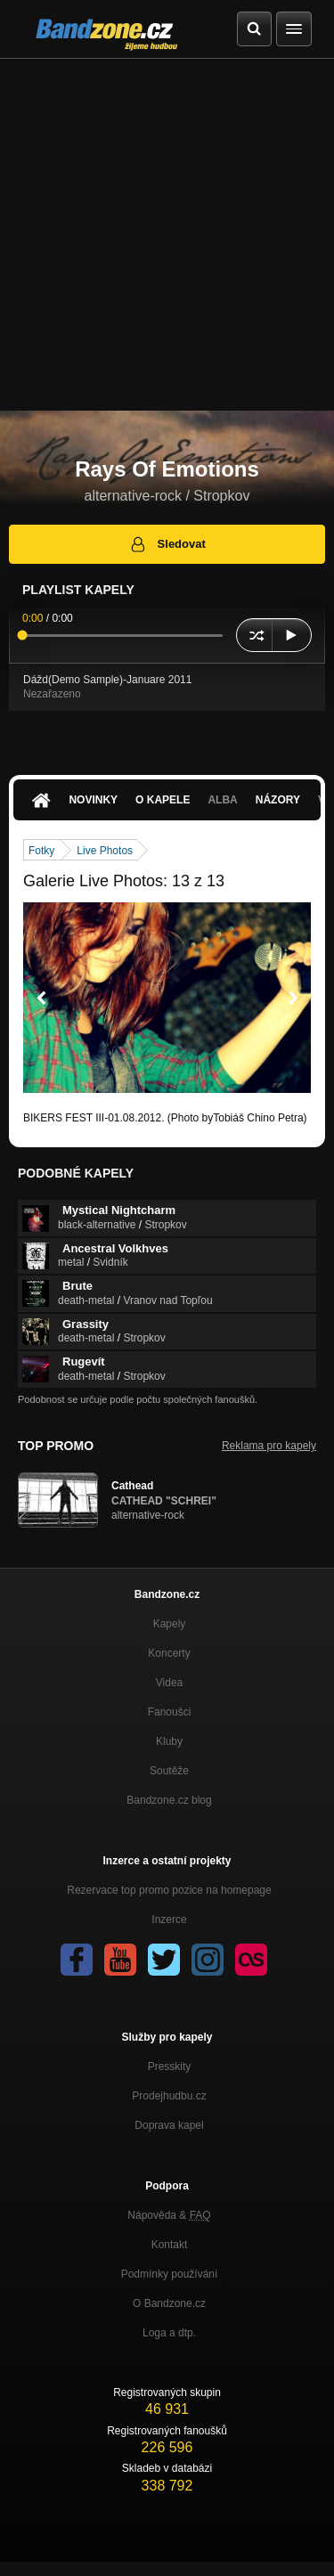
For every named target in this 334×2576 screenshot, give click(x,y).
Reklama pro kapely (269, 1445)
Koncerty (169, 1653)
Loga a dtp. (169, 2333)
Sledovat (167, 544)
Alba (222, 800)
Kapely (169, 1624)
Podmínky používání (169, 2274)
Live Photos (105, 850)
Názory (278, 800)
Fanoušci (169, 1712)
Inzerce (168, 1919)
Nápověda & (168, 2215)
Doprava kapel (168, 2125)
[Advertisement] (167, 235)
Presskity (169, 2066)
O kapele (162, 800)
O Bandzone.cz (169, 2303)
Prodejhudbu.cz (169, 2096)
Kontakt (169, 2244)
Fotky (41, 850)
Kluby (169, 1741)
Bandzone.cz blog (168, 1800)
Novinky (93, 800)
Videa (169, 1682)
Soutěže (169, 1771)
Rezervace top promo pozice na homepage (169, 1890)
